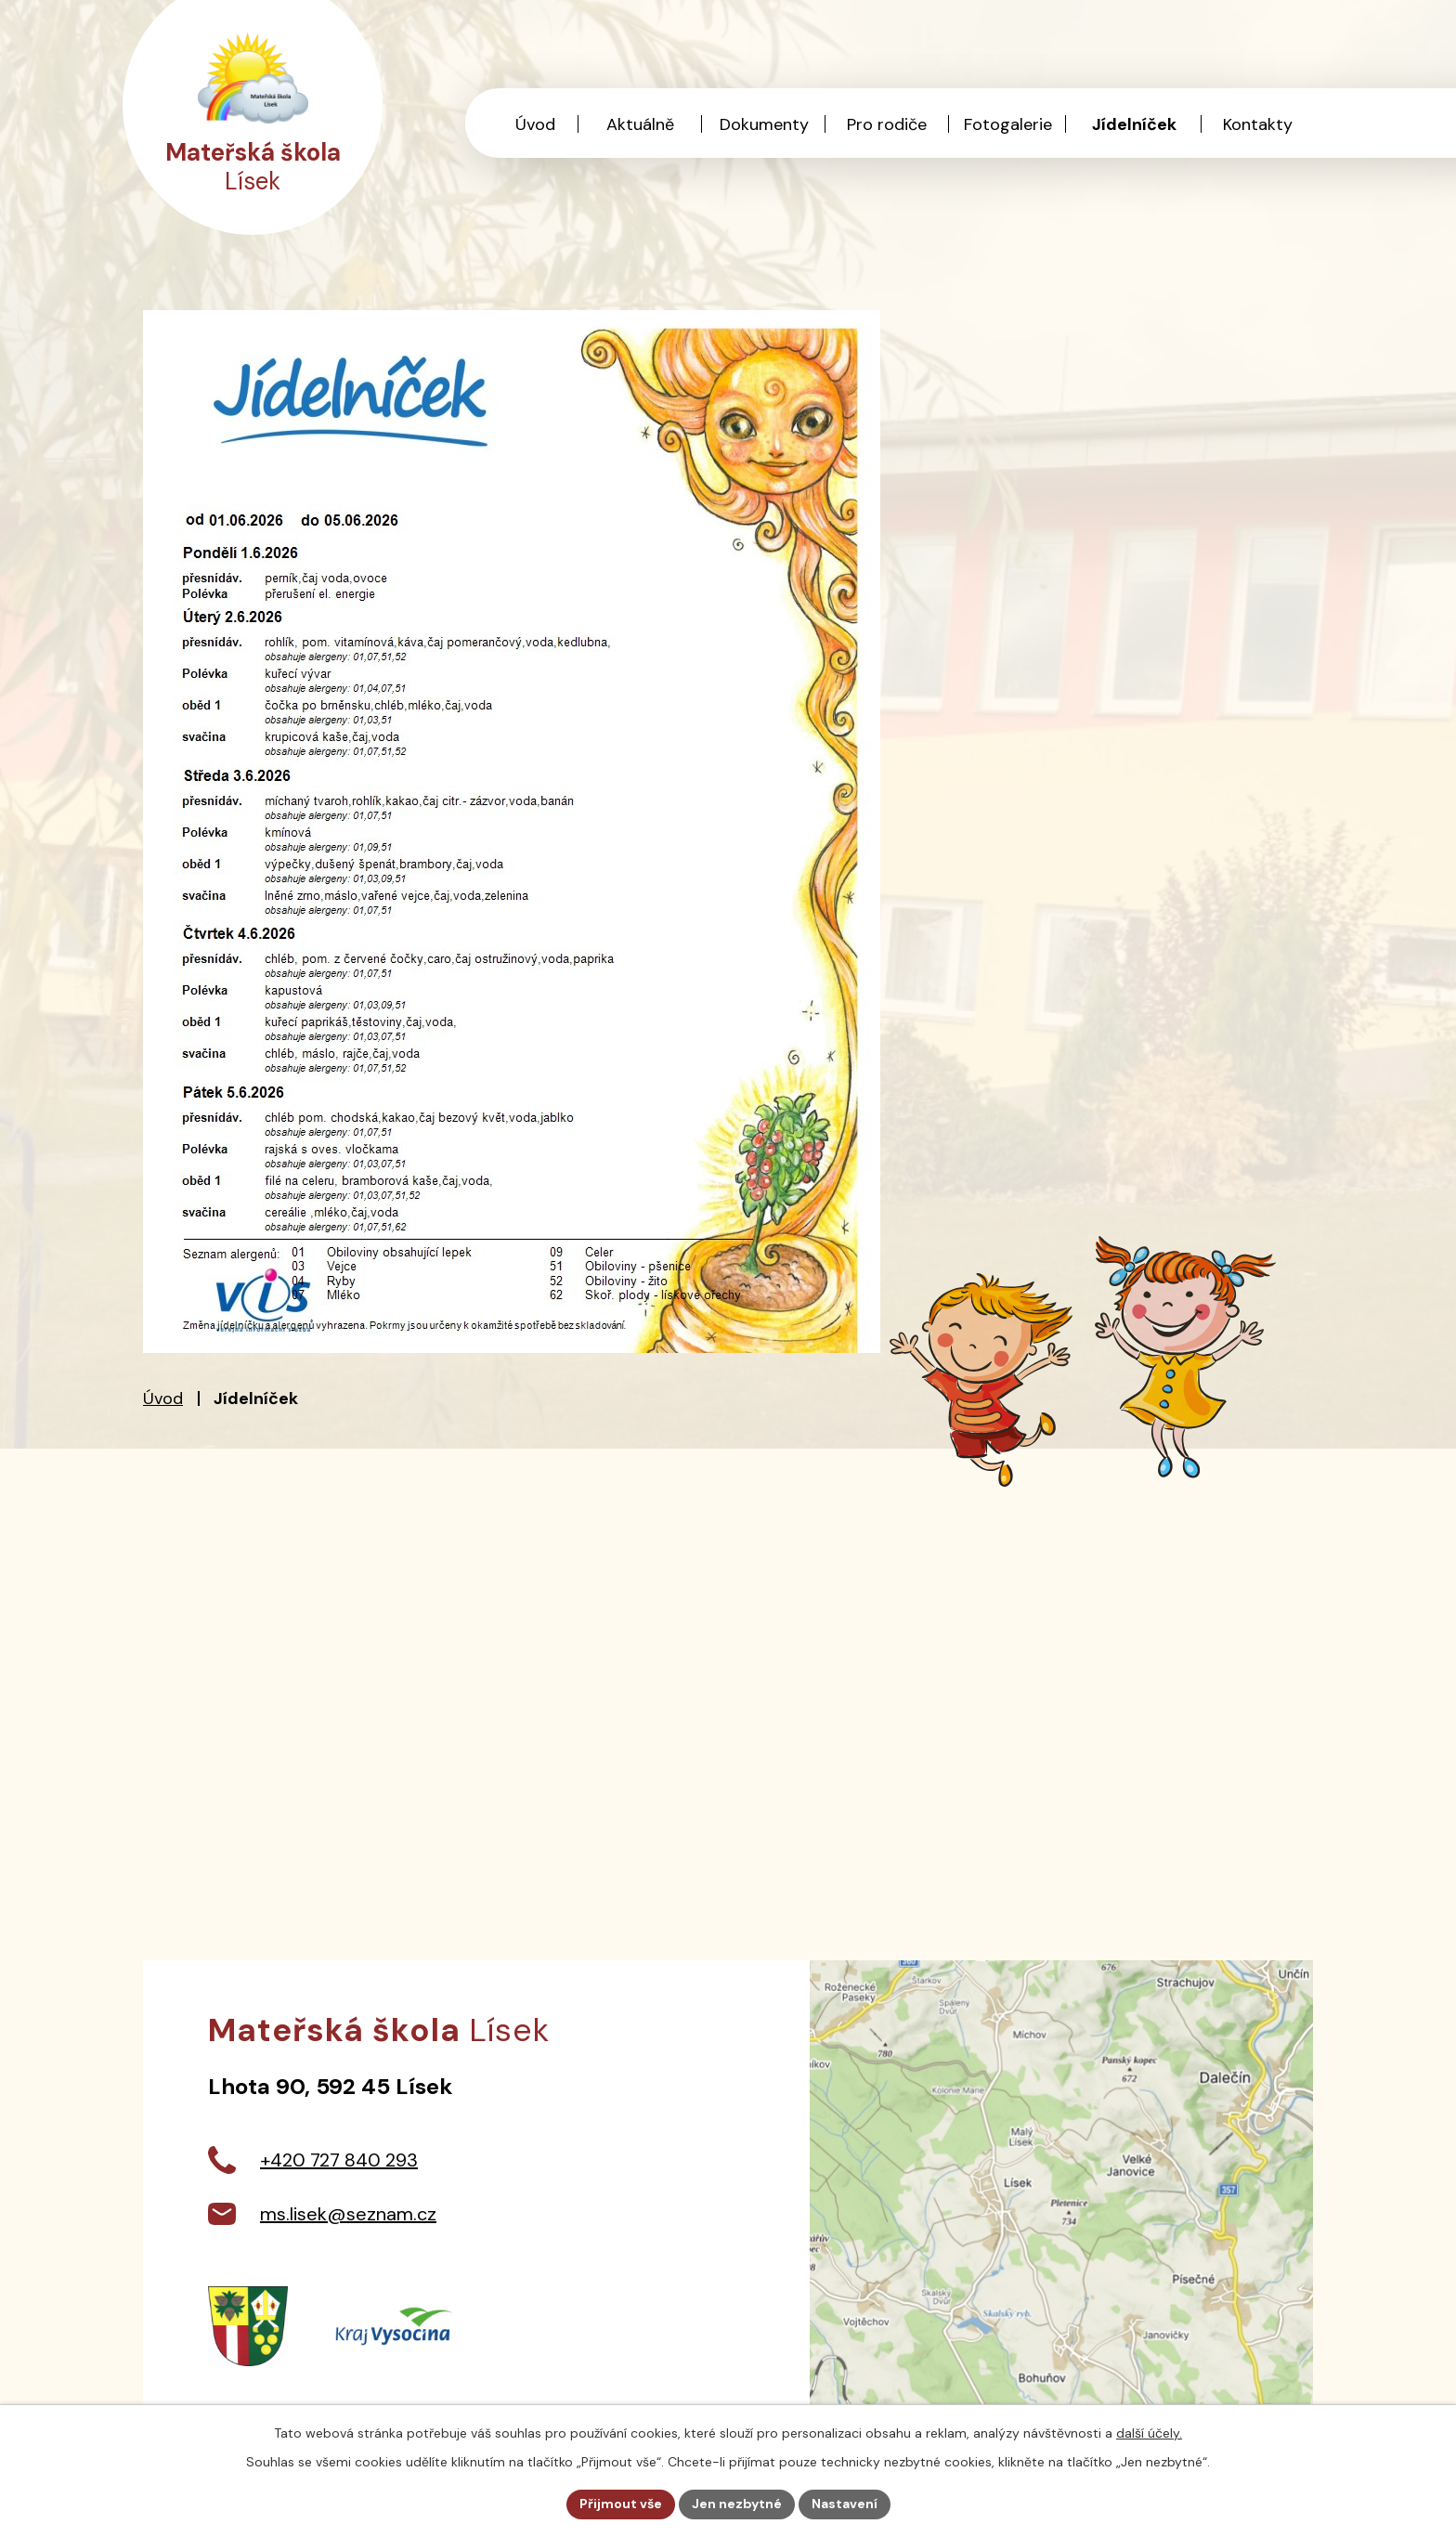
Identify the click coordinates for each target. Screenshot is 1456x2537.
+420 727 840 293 (339, 2160)
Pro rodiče (887, 124)
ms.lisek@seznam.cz (348, 2214)
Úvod (163, 1398)
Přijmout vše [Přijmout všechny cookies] (620, 2503)
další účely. (1149, 2433)
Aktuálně (640, 124)
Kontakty (1258, 124)
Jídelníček (1134, 124)
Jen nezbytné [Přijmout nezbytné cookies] (737, 2503)
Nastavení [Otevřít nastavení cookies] (845, 2503)
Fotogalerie (1008, 124)
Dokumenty (764, 124)
